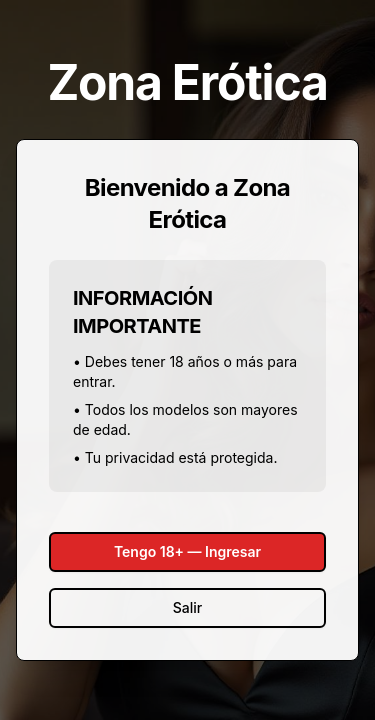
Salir (187, 607)
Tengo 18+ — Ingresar (187, 551)
